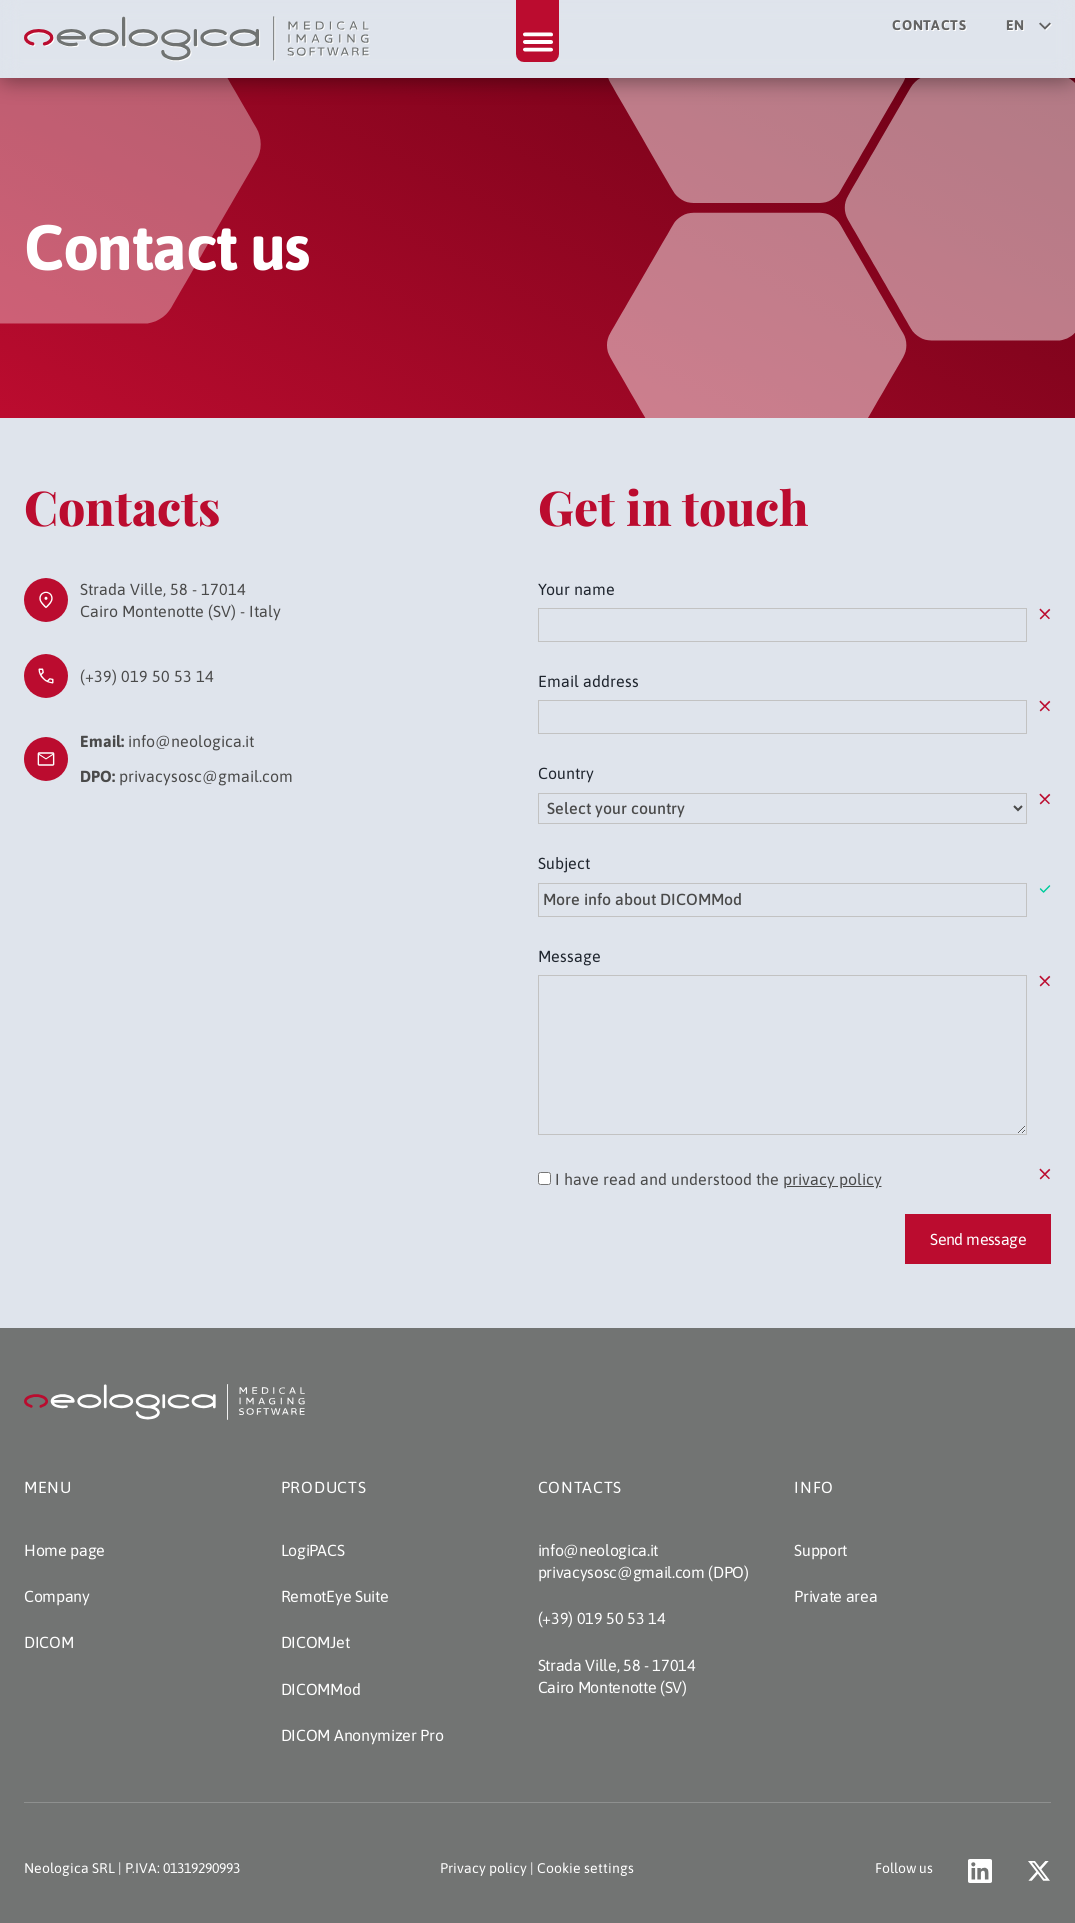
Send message (978, 1239)
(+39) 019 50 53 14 (147, 676)
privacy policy (832, 1179)
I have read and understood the (710, 1179)
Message (569, 956)
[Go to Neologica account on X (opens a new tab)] (1039, 1871)
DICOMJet (315, 1642)
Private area (835, 1596)
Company (57, 1596)
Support (820, 1550)
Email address (588, 681)
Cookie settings (585, 1868)
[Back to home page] (199, 39)
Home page (64, 1550)
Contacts (929, 25)
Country (566, 773)
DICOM (48, 1642)
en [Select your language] (1028, 25)
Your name (576, 589)
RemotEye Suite (335, 1596)
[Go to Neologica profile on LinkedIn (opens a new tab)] (980, 1871)
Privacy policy (483, 1868)
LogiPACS (312, 1550)
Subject (564, 863)
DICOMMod (320, 1689)
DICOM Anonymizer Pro (362, 1735)
